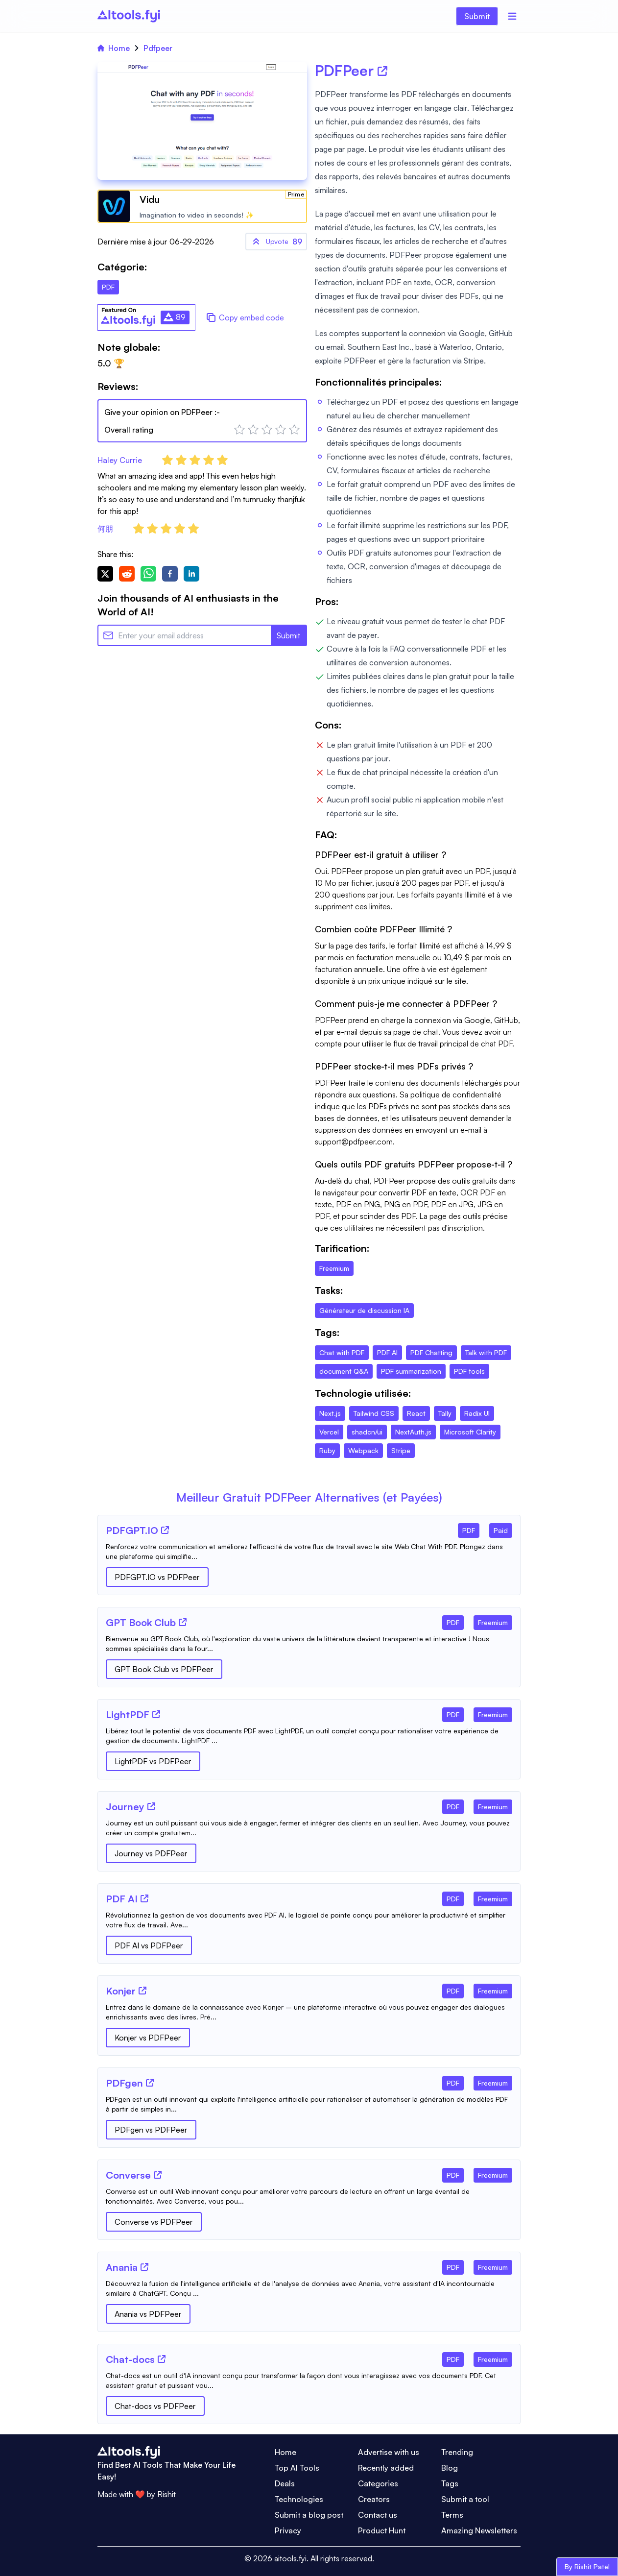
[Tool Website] (165, 1530)
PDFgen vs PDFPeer (151, 2130)
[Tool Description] (309, 1551)
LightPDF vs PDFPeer (153, 1761)
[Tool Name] (132, 1531)
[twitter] (105, 574)
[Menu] (512, 16)
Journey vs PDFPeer (151, 1853)
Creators (374, 2499)
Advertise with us (388, 2452)
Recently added (386, 2468)
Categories (378, 2483)
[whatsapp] (148, 574)
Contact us (377, 2515)
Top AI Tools (297, 2468)
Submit (477, 16)
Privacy (288, 2530)
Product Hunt (381, 2530)
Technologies (299, 2499)
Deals (285, 2483)
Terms (452, 2515)
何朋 (105, 529)
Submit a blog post (309, 2515)
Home (113, 48)
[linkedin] (191, 574)
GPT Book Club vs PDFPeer (164, 1669)
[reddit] (127, 574)
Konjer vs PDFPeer (148, 2037)
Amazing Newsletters (479, 2530)
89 (276, 241)
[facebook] (170, 574)
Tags (449, 2483)
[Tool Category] (468, 1528)
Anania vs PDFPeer (148, 2314)
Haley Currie (119, 460)
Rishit (166, 2494)
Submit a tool (465, 2499)
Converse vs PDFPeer (154, 2222)
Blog (449, 2468)
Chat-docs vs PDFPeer (155, 2406)
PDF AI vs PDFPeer (149, 1945)
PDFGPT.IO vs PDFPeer (157, 1577)
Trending (457, 2452)
